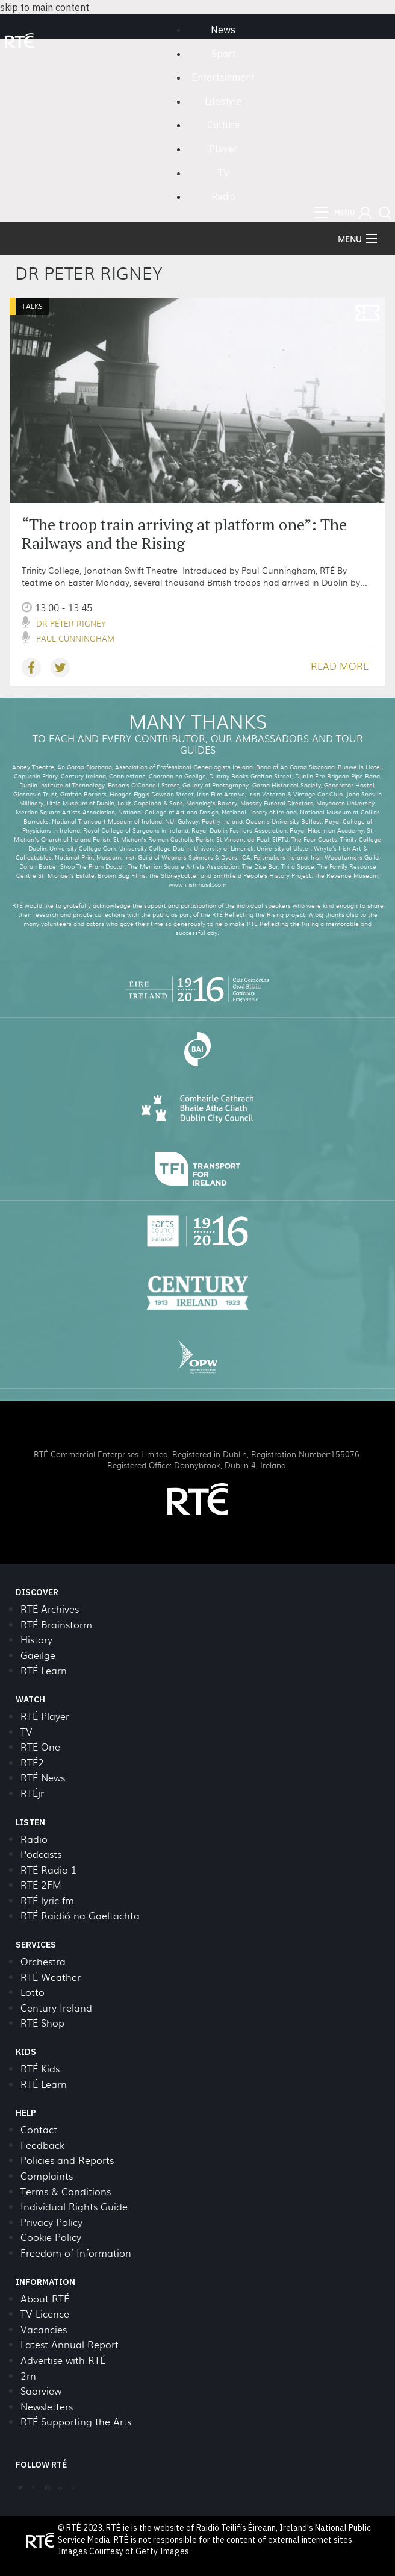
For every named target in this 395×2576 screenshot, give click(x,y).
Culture (223, 125)
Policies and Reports (67, 2160)
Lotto (32, 1992)
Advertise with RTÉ (62, 2360)
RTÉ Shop (42, 2023)
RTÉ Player (44, 1716)
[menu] (334, 213)
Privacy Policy (51, 2222)
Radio (223, 196)
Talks (32, 306)
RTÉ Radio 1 (48, 1870)
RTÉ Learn (43, 1670)
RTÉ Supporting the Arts (75, 2421)
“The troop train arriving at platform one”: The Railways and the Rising (184, 533)
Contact (38, 2129)
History (36, 1639)
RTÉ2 (32, 1762)
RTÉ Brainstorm (56, 1624)
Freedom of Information (75, 2253)
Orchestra (43, 1961)
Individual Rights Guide (74, 2206)
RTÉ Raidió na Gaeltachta (80, 1915)
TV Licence (44, 2314)
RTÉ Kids (40, 2068)
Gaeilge (37, 1655)
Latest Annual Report (69, 2344)
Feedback (42, 2145)
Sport (223, 54)
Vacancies (43, 2329)
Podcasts (40, 1854)
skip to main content (44, 7)
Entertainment (223, 77)
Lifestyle (223, 101)
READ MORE (340, 666)
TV (223, 173)
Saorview (40, 2391)
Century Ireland (56, 2008)
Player (223, 149)
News (223, 29)
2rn (28, 2376)
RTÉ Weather (50, 1977)
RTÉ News (42, 1777)
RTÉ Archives (49, 1609)
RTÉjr (32, 1793)
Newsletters (46, 2406)
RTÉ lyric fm (47, 1900)
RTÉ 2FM (40, 1885)
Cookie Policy (50, 2237)
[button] (365, 213)
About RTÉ (44, 2299)
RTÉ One (40, 1747)
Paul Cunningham (75, 638)
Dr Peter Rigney (71, 623)
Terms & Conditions (65, 2191)
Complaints (46, 2176)
